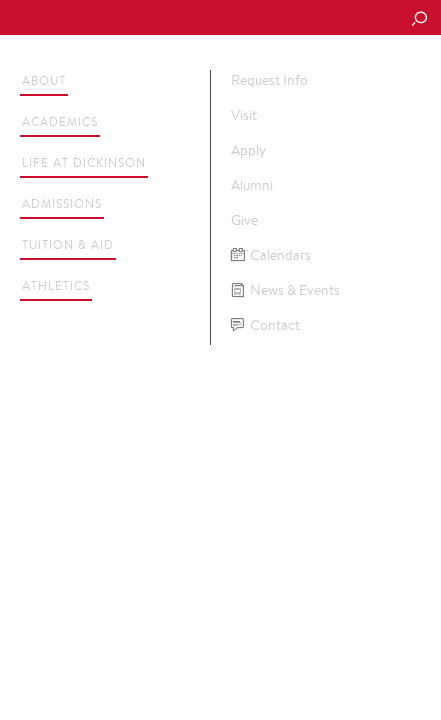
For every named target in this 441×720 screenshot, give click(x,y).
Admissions (62, 203)
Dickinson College (151, 18)
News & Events (285, 290)
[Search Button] (419, 20)
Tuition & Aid (68, 244)
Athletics (56, 285)
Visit (244, 115)
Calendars (271, 255)
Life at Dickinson (84, 162)
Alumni (252, 185)
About (44, 80)
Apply (248, 150)
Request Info (269, 80)
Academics (60, 121)
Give (244, 220)
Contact (265, 325)
